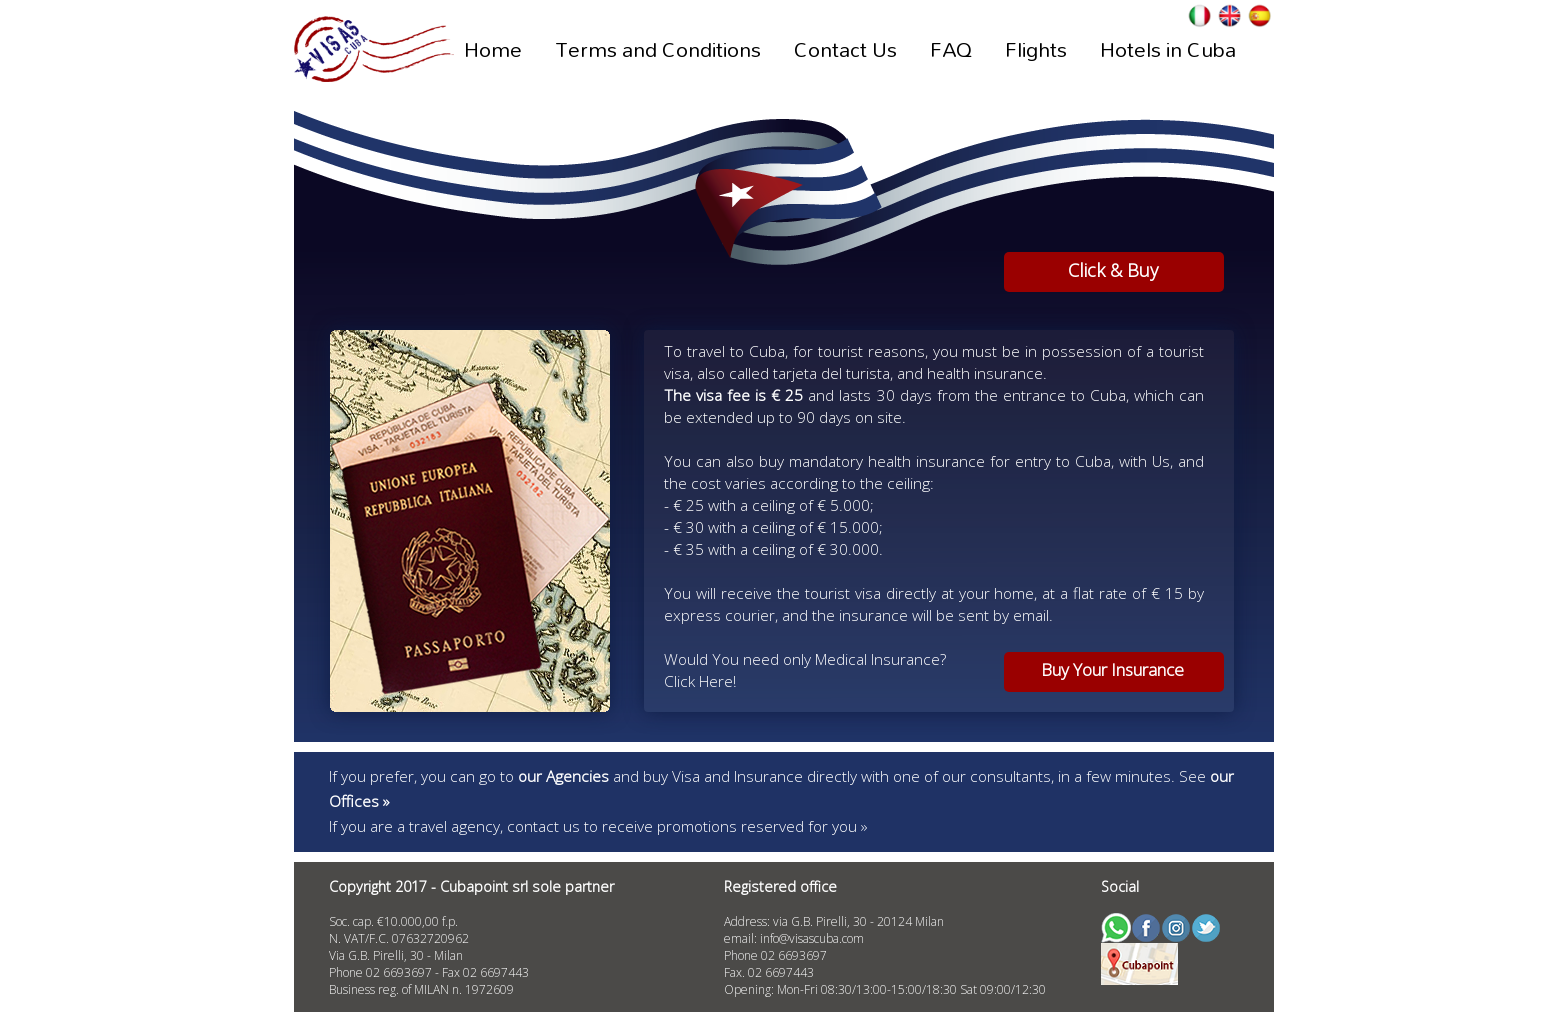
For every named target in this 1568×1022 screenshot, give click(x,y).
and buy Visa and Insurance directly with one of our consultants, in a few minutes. (848, 776)
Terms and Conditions (658, 49)
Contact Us (845, 49)
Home (493, 49)
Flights (1036, 49)
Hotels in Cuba (1168, 49)
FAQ (951, 49)
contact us (543, 826)
